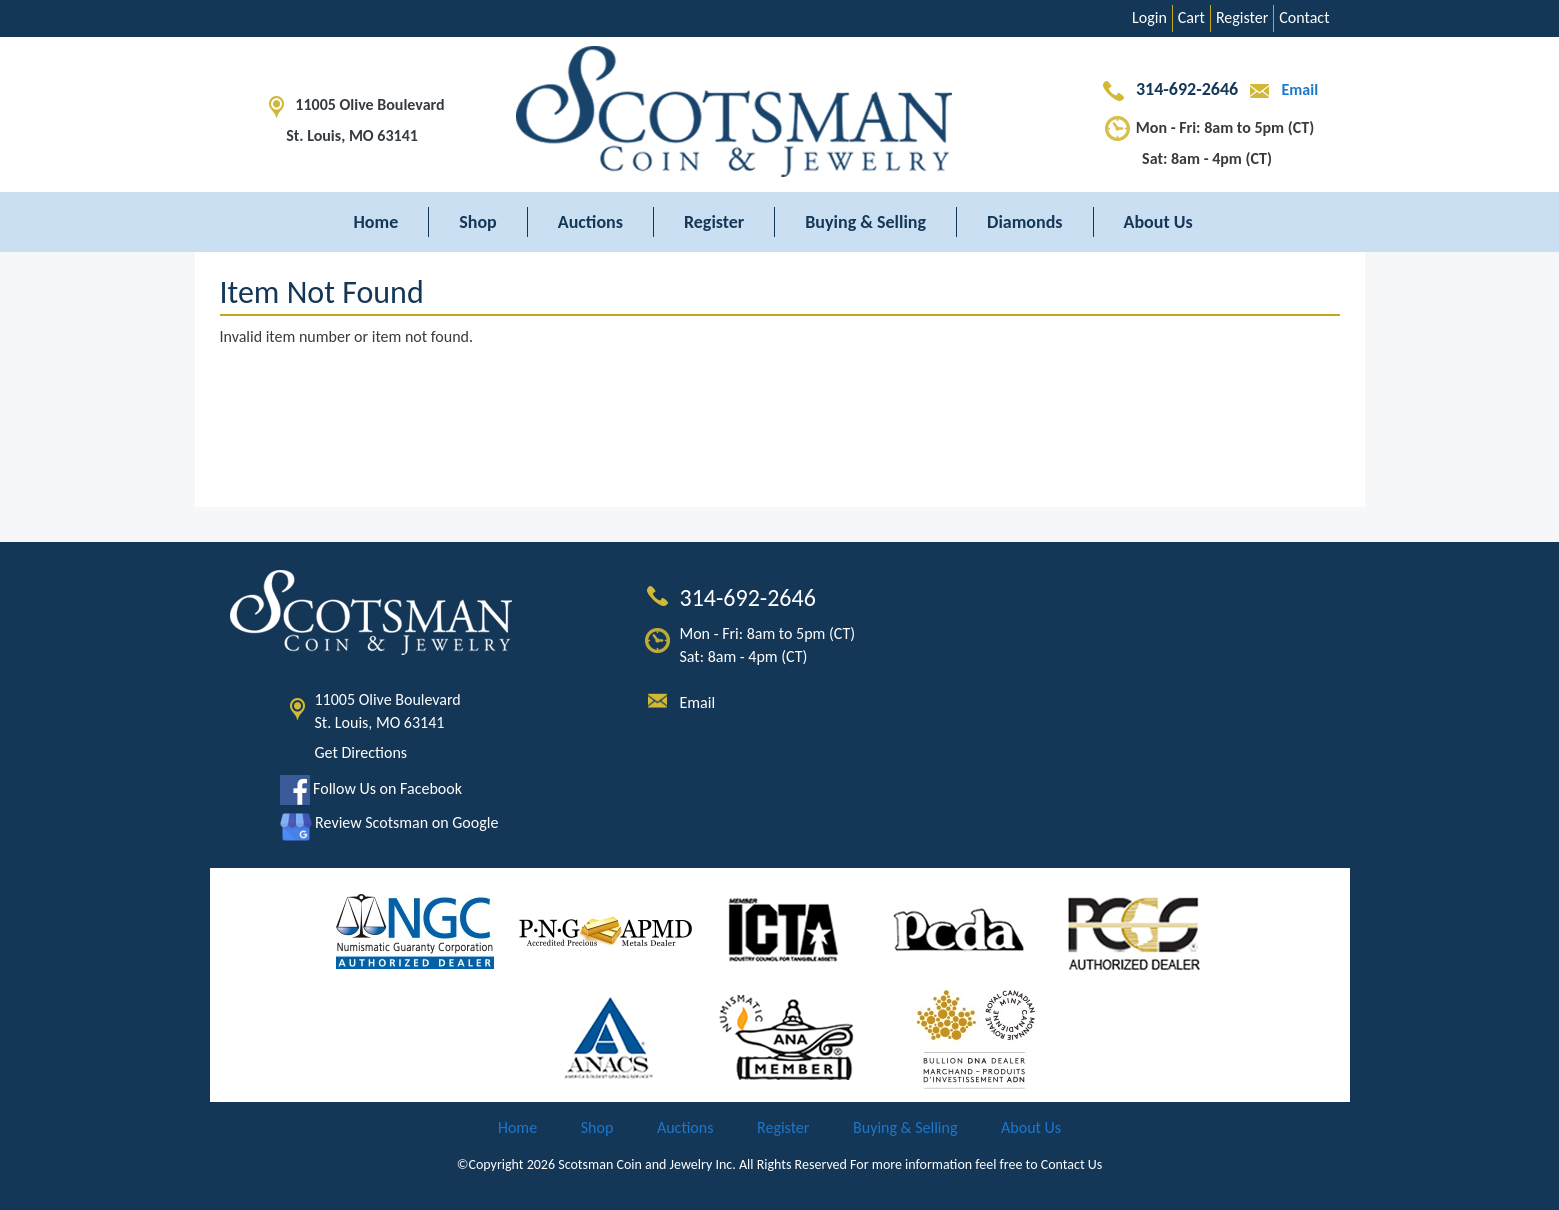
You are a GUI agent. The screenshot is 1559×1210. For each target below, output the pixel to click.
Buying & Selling (865, 222)
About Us (1158, 222)
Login (1149, 17)
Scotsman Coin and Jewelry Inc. (647, 1164)
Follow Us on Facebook (371, 788)
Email (1280, 89)
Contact (1304, 17)
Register (1242, 17)
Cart (1191, 17)
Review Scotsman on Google (389, 822)
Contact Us (1072, 1164)
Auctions (590, 222)
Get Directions (361, 752)
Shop (478, 222)
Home (376, 222)
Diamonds (1024, 222)
